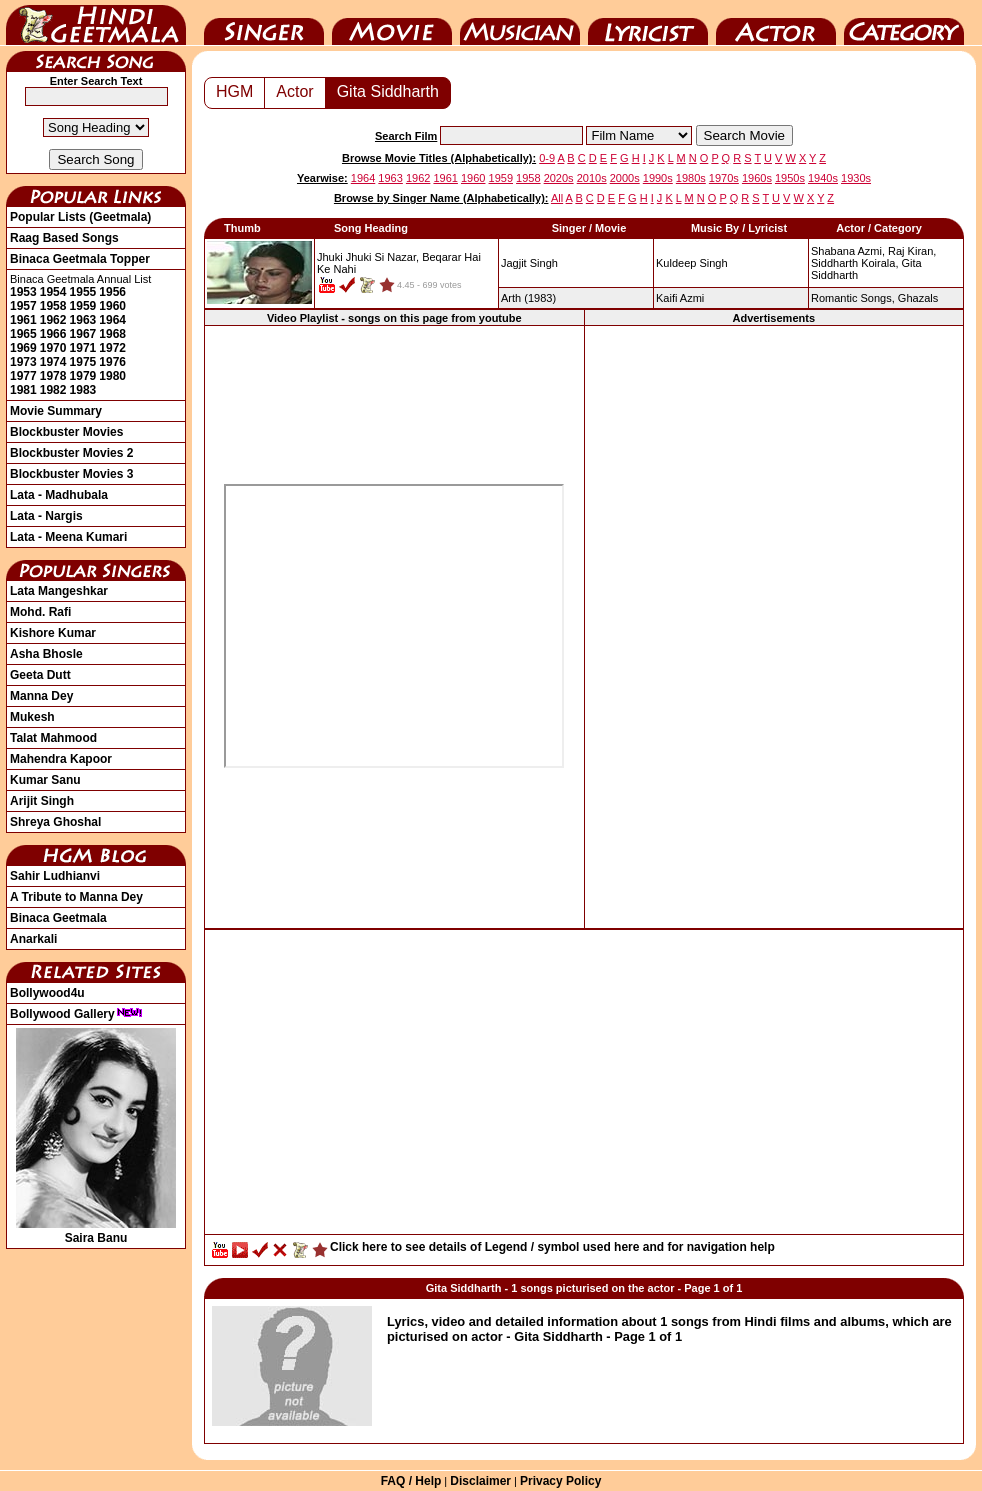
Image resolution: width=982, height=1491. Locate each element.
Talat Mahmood (53, 738)
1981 (23, 390)
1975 (83, 362)
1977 (23, 376)
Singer (264, 23)
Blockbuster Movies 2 (71, 453)
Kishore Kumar (53, 633)
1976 (112, 362)
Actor (776, 23)
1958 (53, 306)
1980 (112, 376)
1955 (83, 292)
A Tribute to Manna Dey (76, 897)
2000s (625, 178)
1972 (112, 348)
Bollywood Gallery (76, 1014)
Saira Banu (96, 1231)
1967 (83, 334)
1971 (83, 348)
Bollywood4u (47, 993)
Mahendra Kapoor (61, 759)
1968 (112, 334)
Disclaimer (480, 1481)
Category (904, 23)
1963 (83, 320)
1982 (53, 390)
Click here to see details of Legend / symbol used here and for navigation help (552, 1247)
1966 (53, 334)
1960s (757, 178)
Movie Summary (56, 411)
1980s (691, 178)
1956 (112, 292)
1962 (53, 320)
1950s (790, 178)
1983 (83, 390)
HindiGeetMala (96, 23)
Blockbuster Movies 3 (71, 474)
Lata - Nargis (46, 516)
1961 (23, 320)
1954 (53, 292)
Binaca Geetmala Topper (80, 259)
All (557, 198)
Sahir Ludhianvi (55, 876)
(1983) (528, 298)
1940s (823, 178)
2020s (559, 178)
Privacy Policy (560, 1481)
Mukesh (32, 717)
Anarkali (33, 939)
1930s (856, 178)
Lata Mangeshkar (59, 591)
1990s (658, 178)
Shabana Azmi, (848, 251)
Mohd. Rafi (40, 612)
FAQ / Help (411, 1481)
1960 (112, 306)
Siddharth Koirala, (854, 263)
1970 (53, 348)
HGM (234, 91)
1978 (53, 376)
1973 (23, 362)
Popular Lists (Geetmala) (80, 217)
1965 (23, 334)
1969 (23, 348)
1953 (23, 292)
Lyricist (648, 23)
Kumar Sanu (45, 780)
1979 (83, 376)
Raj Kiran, (912, 251)
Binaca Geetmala (58, 918)
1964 (112, 320)
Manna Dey (41, 696)
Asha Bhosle (46, 654)
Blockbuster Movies (66, 432)
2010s (592, 178)
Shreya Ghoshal (55, 822)
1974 (53, 362)
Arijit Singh (42, 801)
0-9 (547, 158)
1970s (724, 178)
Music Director (520, 23)
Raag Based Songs (64, 238)
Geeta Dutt (40, 675)
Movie (392, 23)
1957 (23, 306)
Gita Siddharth (388, 91)
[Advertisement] (774, 626)
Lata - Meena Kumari (68, 537)
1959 (83, 306)
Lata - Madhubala (59, 495)
